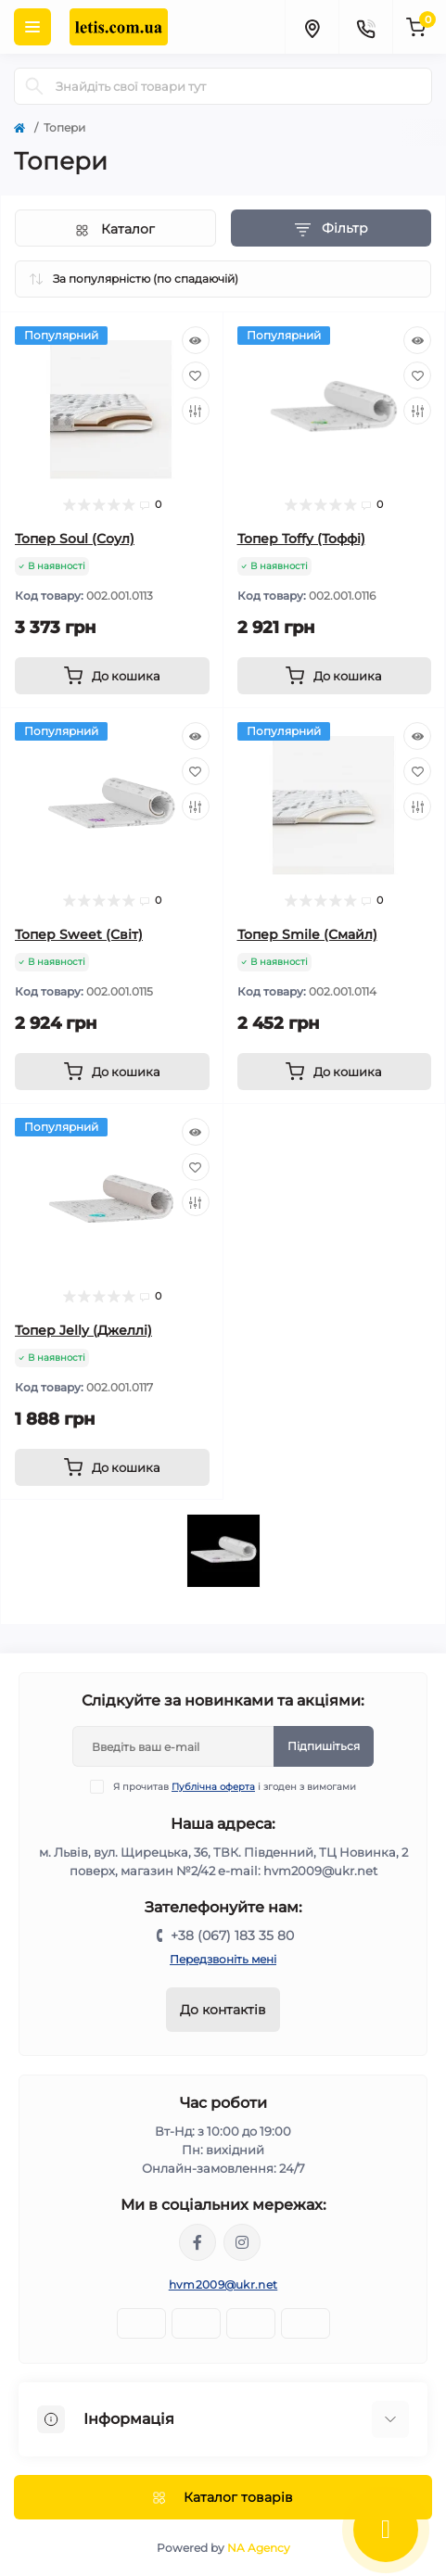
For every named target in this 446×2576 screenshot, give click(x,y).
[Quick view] (196, 340)
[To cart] (112, 675)
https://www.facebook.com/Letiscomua (197, 2242)
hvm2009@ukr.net (223, 2284)
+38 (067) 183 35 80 (232, 1935)
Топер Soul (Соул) (74, 538)
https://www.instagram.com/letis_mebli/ (242, 2242)
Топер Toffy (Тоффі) (301, 538)
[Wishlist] (196, 375)
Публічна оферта (213, 1787)
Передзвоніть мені (223, 1959)
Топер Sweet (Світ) (79, 934)
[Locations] (311, 27)
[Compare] (196, 411)
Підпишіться (323, 1746)
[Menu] (32, 26)
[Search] (34, 86)
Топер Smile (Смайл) (307, 934)
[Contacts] (365, 27)
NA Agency (258, 2548)
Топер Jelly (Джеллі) (83, 1330)
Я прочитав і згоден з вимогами (234, 1787)
